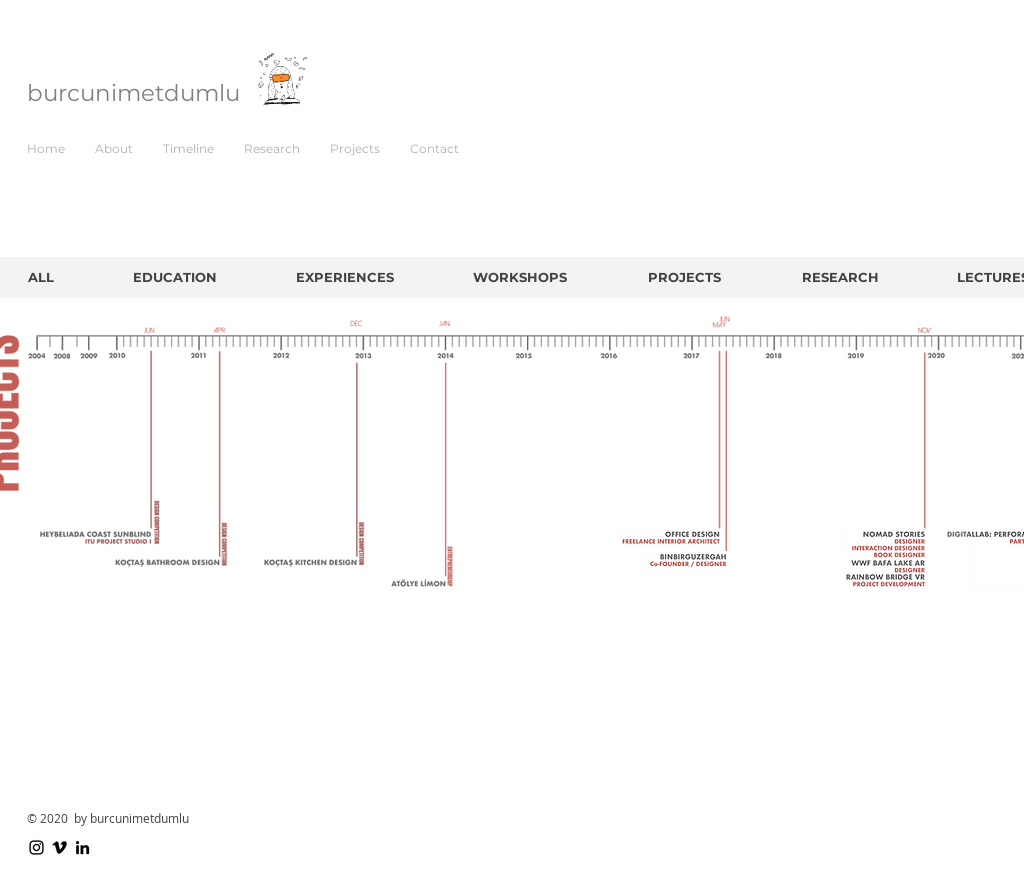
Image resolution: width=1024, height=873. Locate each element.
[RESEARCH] (840, 277)
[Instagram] (36, 847)
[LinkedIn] (82, 847)
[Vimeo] (59, 847)
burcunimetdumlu (133, 93)
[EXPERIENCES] (344, 277)
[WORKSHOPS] (520, 277)
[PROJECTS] (684, 277)
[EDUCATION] (175, 277)
